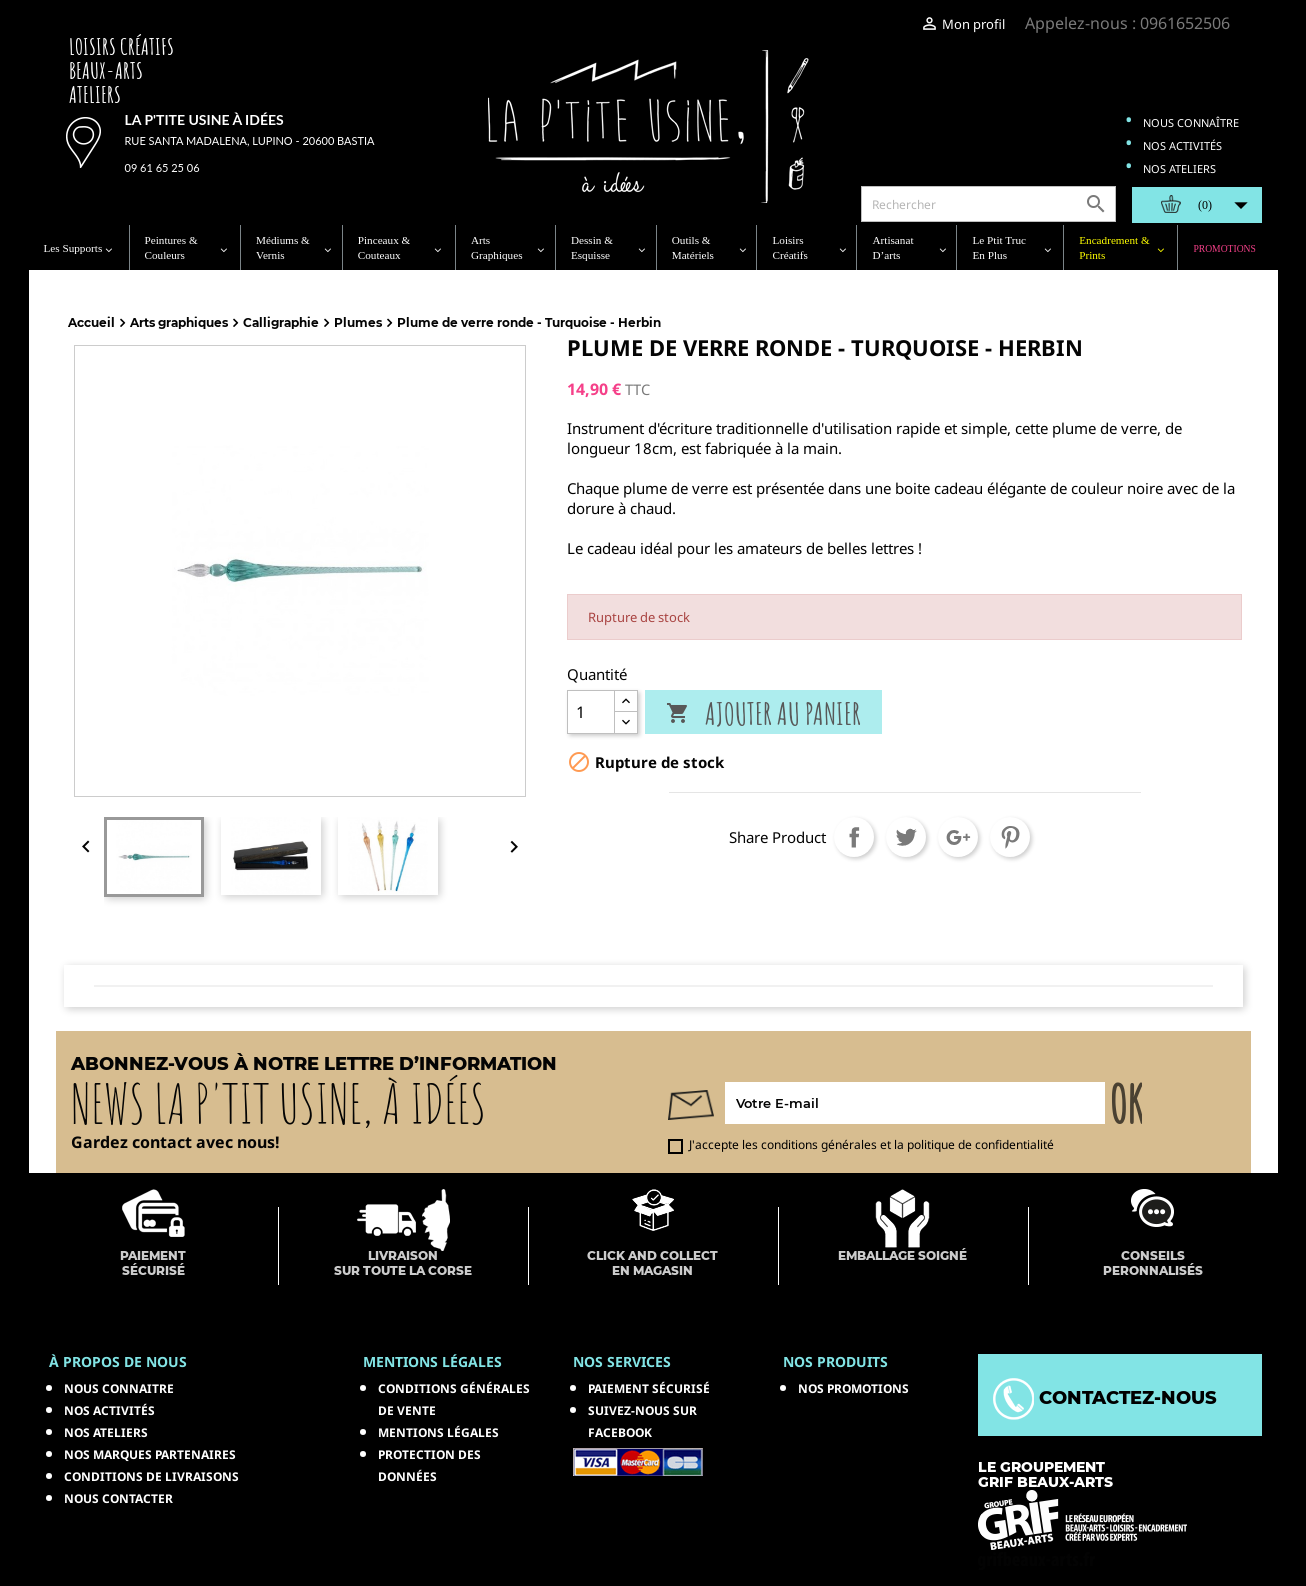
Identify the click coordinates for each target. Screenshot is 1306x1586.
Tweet (906, 837)
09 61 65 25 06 (162, 167)
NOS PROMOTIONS (853, 1388)
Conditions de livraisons (151, 1476)
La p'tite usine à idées (204, 119)
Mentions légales (438, 1432)
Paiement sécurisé (649, 1388)
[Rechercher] (988, 204)
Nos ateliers (1179, 168)
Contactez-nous (1105, 1398)
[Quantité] (591, 712)
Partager (854, 837)
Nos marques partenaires (150, 1454)
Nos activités (1182, 145)
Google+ (958, 837)
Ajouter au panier (763, 713)
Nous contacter (118, 1498)
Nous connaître (1191, 122)
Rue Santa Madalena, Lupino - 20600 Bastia (250, 140)
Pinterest (1010, 837)
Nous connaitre (119, 1388)
